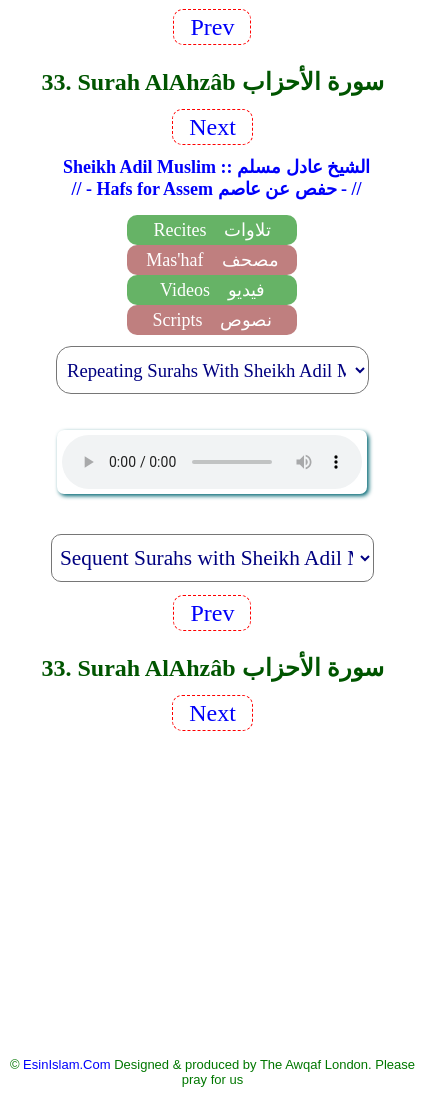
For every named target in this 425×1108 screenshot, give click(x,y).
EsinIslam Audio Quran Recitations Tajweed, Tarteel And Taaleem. (212, 462)
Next (212, 127)
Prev (212, 27)
